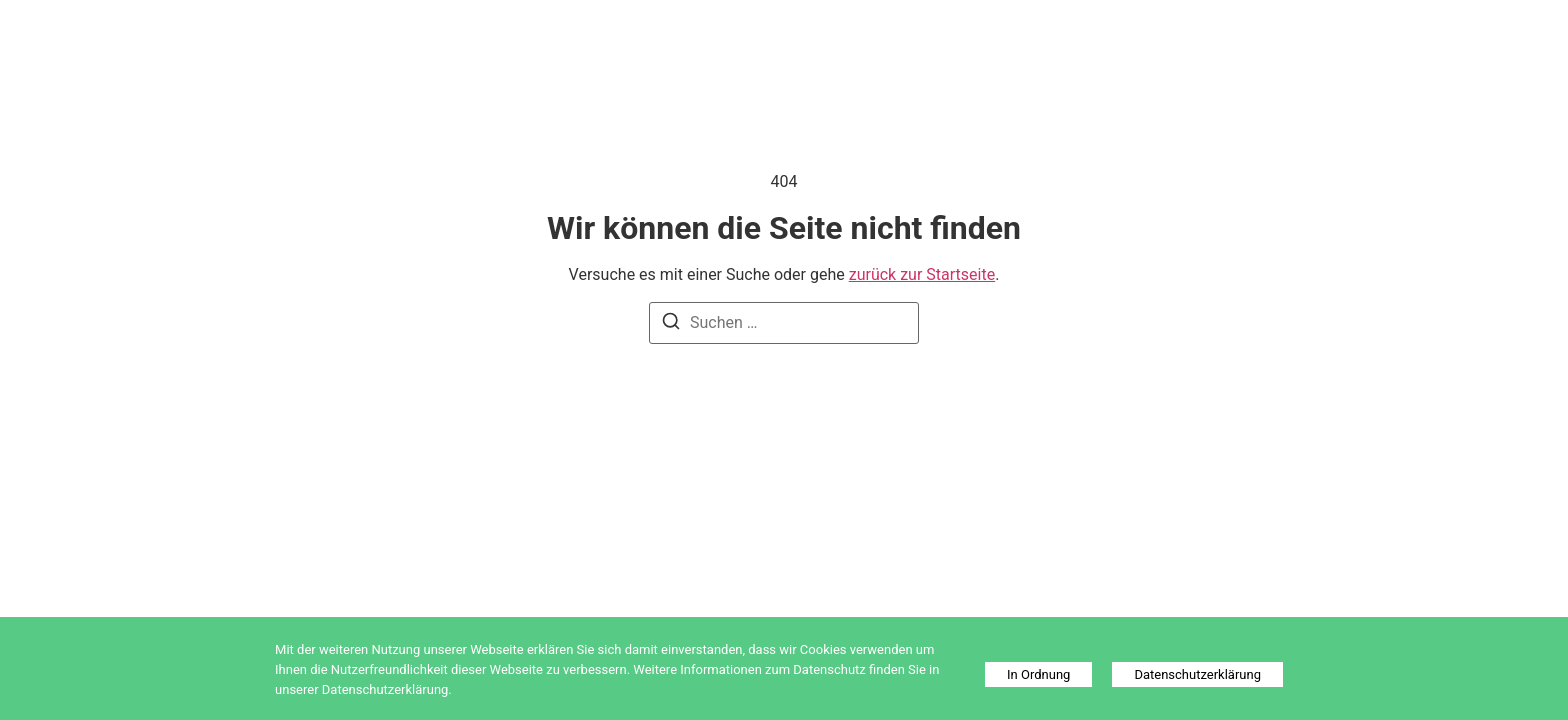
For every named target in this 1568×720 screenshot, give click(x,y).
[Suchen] (671, 324)
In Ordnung (1038, 674)
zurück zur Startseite (922, 274)
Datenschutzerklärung (1197, 674)
